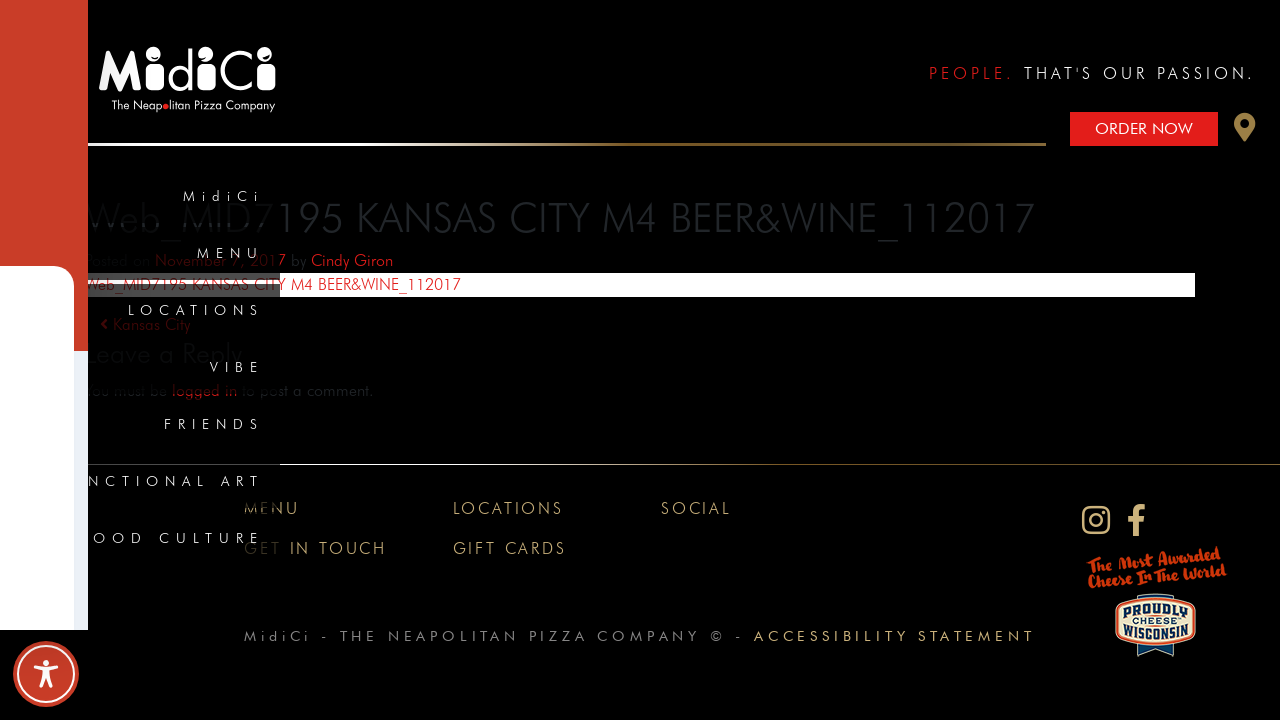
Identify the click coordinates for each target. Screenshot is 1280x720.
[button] (1245, 132)
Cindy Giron (352, 260)
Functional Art (160, 481)
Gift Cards (510, 548)
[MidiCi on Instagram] (1096, 520)
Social (696, 508)
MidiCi (223, 196)
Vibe (237, 367)
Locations (196, 310)
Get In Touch (315, 548)
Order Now (1144, 128)
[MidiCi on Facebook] (1136, 520)
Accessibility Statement (894, 635)
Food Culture (171, 538)
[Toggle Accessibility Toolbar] (46, 674)
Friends (214, 424)
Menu (230, 253)
